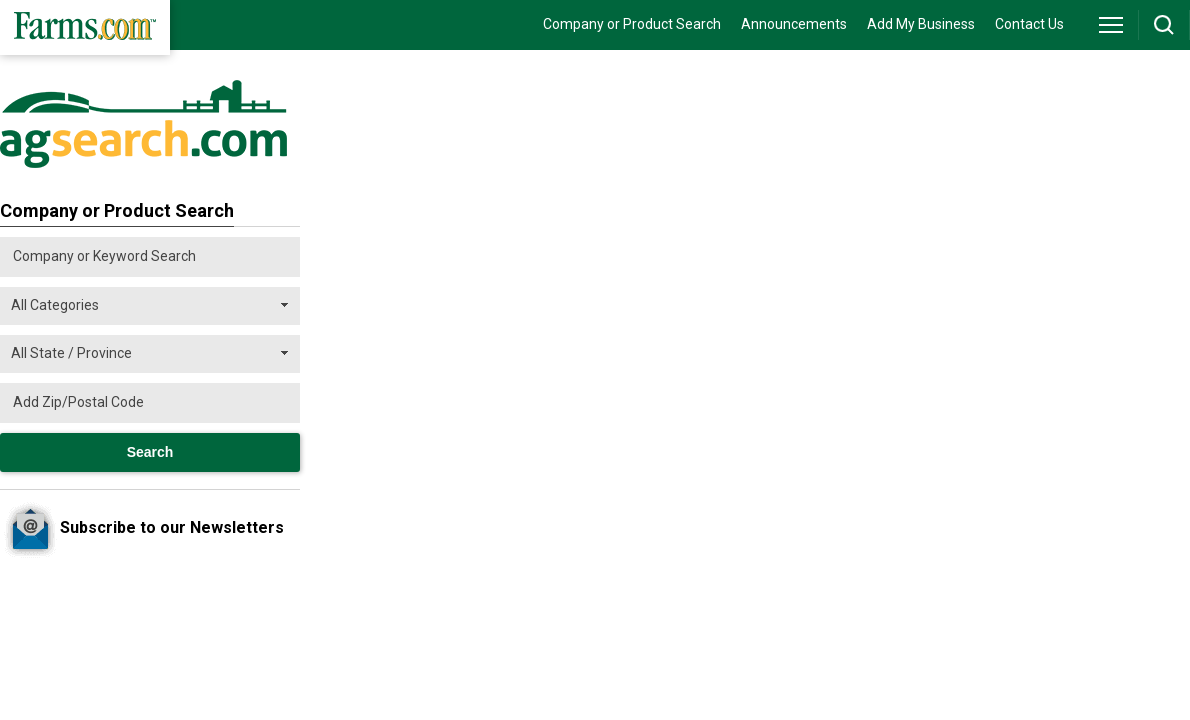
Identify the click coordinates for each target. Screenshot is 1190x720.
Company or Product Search (632, 24)
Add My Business (921, 24)
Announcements (794, 24)
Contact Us (1029, 24)
